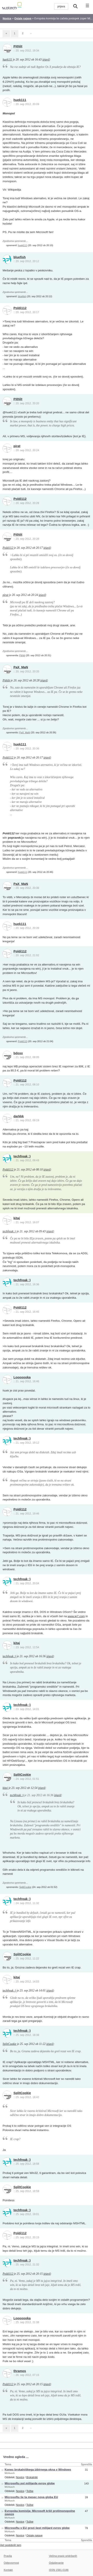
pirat (17, 446)
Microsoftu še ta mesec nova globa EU (31, 2497)
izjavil (46, 59)
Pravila (8, 2555)
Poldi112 (20, 308)
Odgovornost (11, 2562)
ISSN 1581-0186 (58, 2569)
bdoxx (18, 1053)
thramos (20, 2371)
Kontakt (8, 2569)
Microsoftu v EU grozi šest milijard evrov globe (37, 2527)
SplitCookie (22, 1774)
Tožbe (29, 2491)
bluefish (20, 257)
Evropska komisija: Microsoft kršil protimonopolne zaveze (40, 2512)
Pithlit (18, 46)
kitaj (17, 1218)
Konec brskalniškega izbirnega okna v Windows (38, 2469)
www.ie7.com (76, 1616)
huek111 (7, 59)
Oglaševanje (56, 2562)
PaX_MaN (21, 667)
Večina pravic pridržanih (63, 2555)
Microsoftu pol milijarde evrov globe (30, 2483)
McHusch (10, 2473)
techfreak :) (22, 1156)
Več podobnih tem (10, 2545)
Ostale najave (34, 2535)
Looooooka (22, 1377)
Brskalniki (32, 2477)
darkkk (19, 1116)
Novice (20, 2477)
